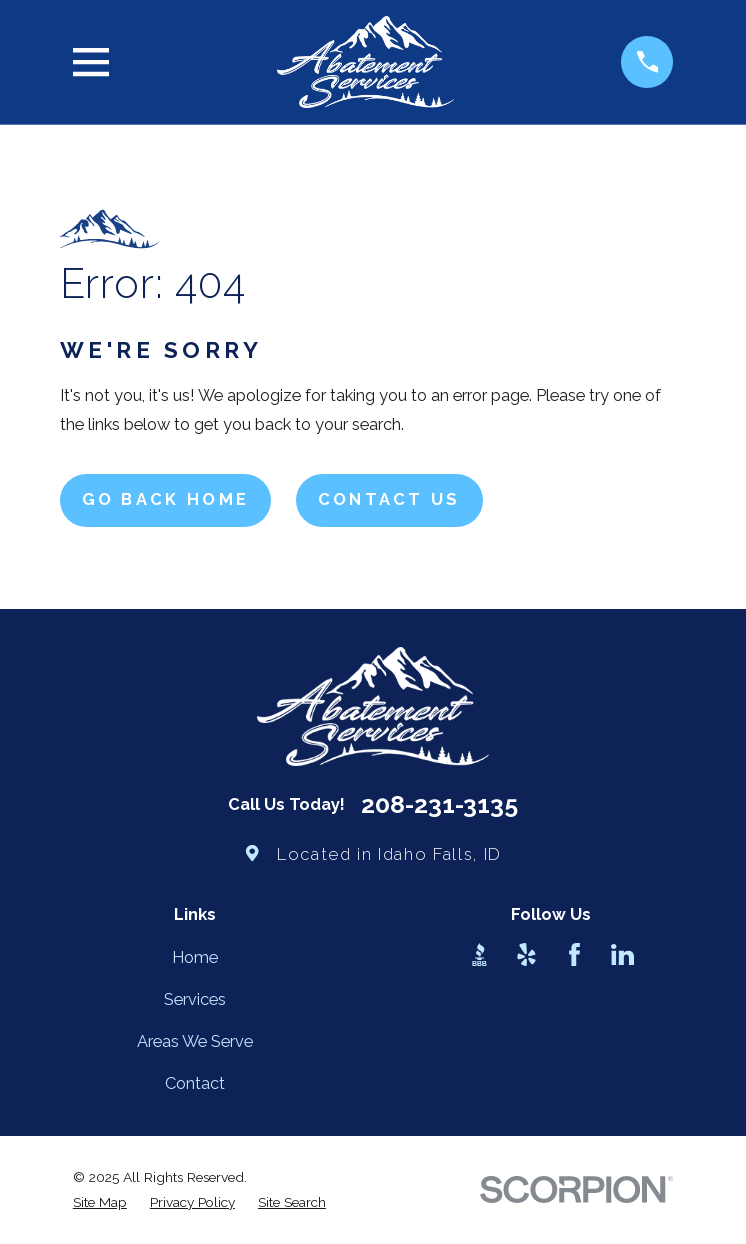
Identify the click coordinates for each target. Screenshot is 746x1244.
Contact (195, 1083)
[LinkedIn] (622, 954)
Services (195, 999)
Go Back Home (166, 499)
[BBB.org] (479, 954)
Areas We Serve (195, 1041)
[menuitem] (100, 1202)
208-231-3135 (439, 805)
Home (195, 957)
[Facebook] (574, 954)
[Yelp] (526, 954)
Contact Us (389, 499)
